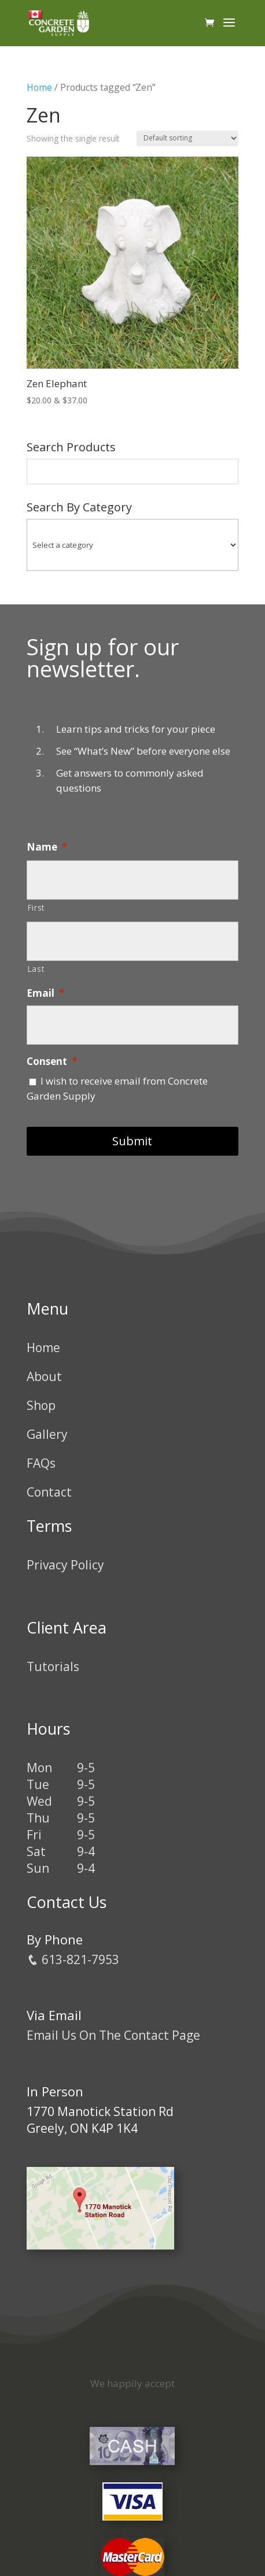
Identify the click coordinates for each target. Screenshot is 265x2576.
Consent (52, 1061)
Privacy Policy (65, 1565)
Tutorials (53, 1666)
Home (39, 87)
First (36, 907)
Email (45, 993)
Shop (41, 1405)
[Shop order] (187, 138)
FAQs (41, 1463)
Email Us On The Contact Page (113, 2035)
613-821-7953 (73, 1959)
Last (36, 968)
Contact (49, 1492)
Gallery (47, 1434)
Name (47, 847)
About (44, 1376)
